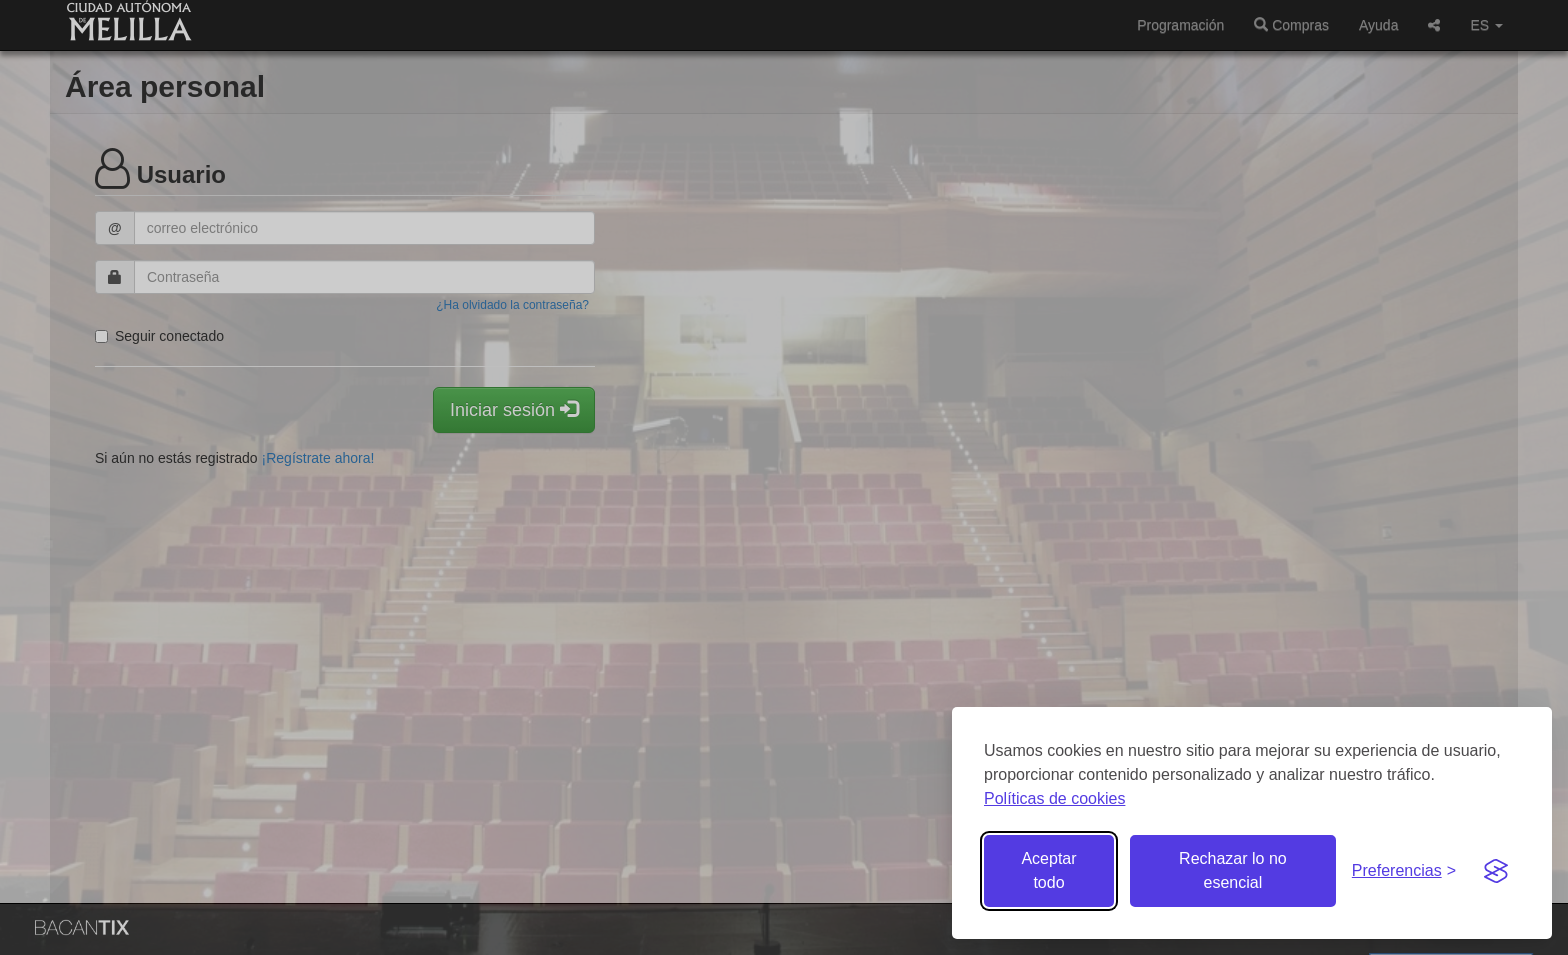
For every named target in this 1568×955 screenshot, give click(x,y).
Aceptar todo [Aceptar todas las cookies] (1048, 870)
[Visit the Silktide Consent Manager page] (1496, 871)
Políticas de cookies (1054, 798)
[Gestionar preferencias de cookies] (1404, 871)
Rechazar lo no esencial (1233, 870)
